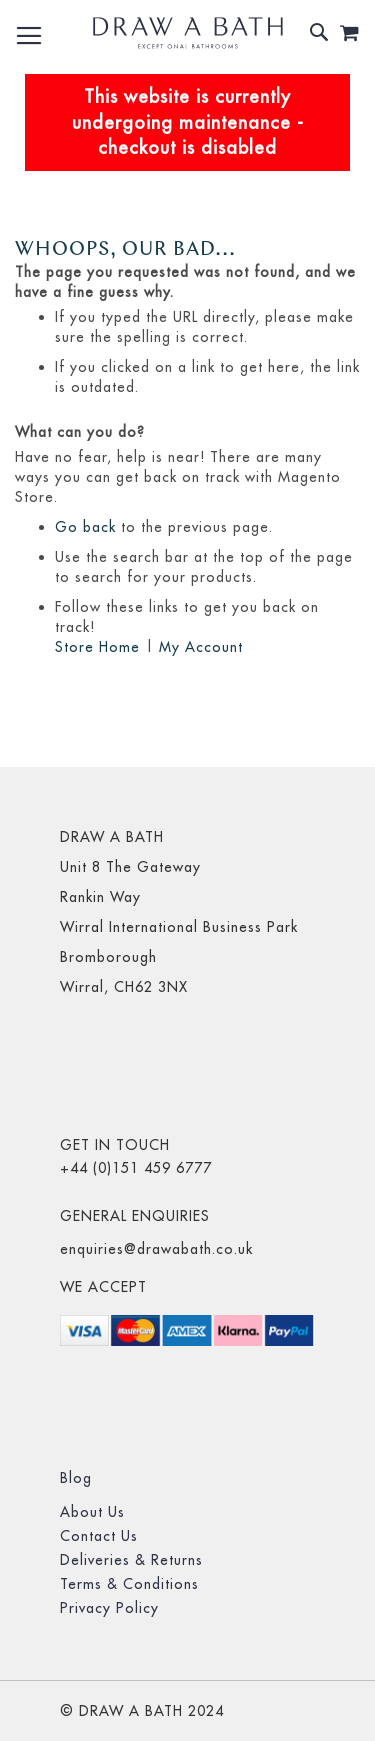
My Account (201, 647)
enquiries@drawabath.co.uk (156, 1249)
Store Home (97, 647)
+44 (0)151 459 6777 (136, 1168)
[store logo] (188, 33)
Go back (85, 527)
